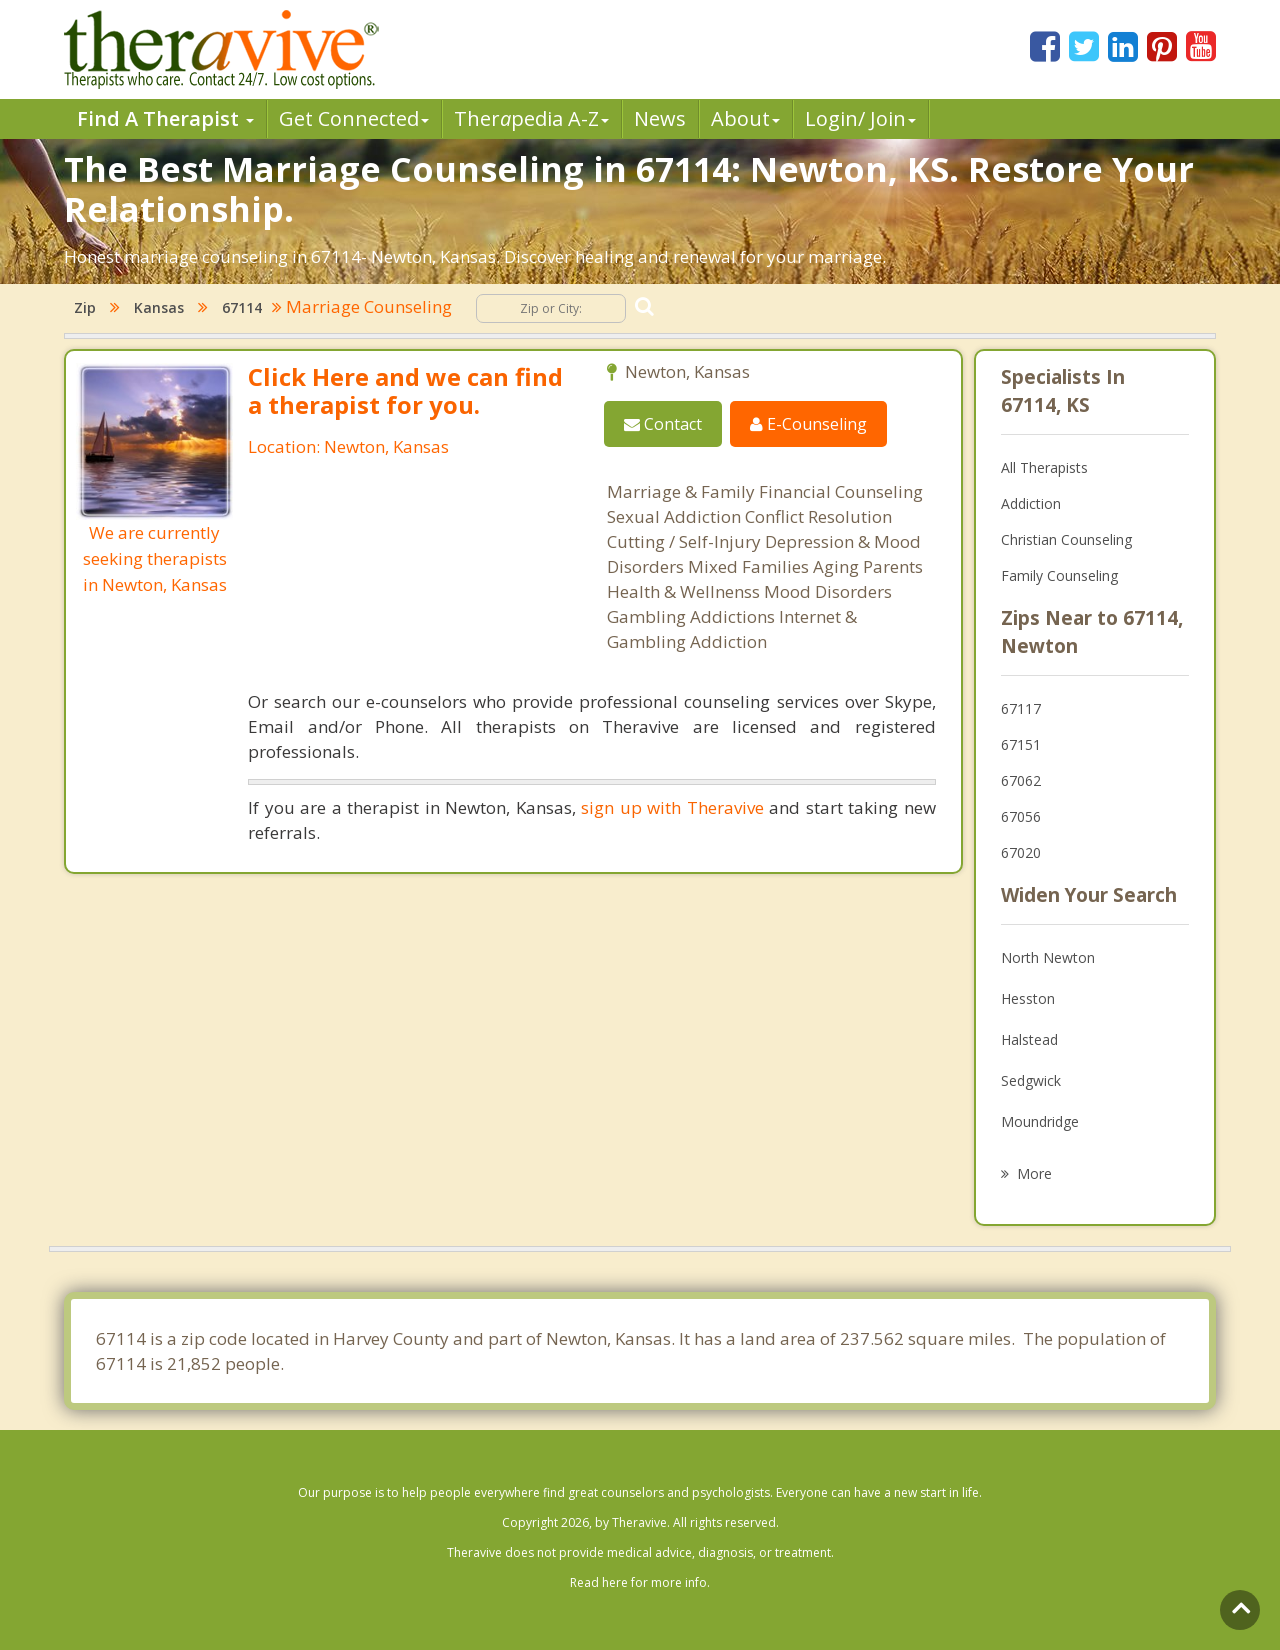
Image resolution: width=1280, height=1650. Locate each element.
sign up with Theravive (672, 807)
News (660, 118)
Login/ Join (860, 118)
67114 (242, 307)
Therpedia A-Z (531, 118)
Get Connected (354, 118)
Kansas (159, 307)
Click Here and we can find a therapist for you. (405, 390)
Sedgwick (1031, 1080)
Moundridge (1040, 1121)
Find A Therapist (165, 118)
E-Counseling (808, 424)
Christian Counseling (1066, 539)
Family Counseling (1059, 575)
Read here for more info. (640, 1582)
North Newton (1048, 957)
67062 (1021, 780)
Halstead (1029, 1039)
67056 (1021, 816)
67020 (1021, 852)
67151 (1021, 744)
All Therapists (1044, 467)
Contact (663, 424)
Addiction (1031, 503)
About (745, 118)
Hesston (1028, 998)
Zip (85, 307)
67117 (1021, 708)
